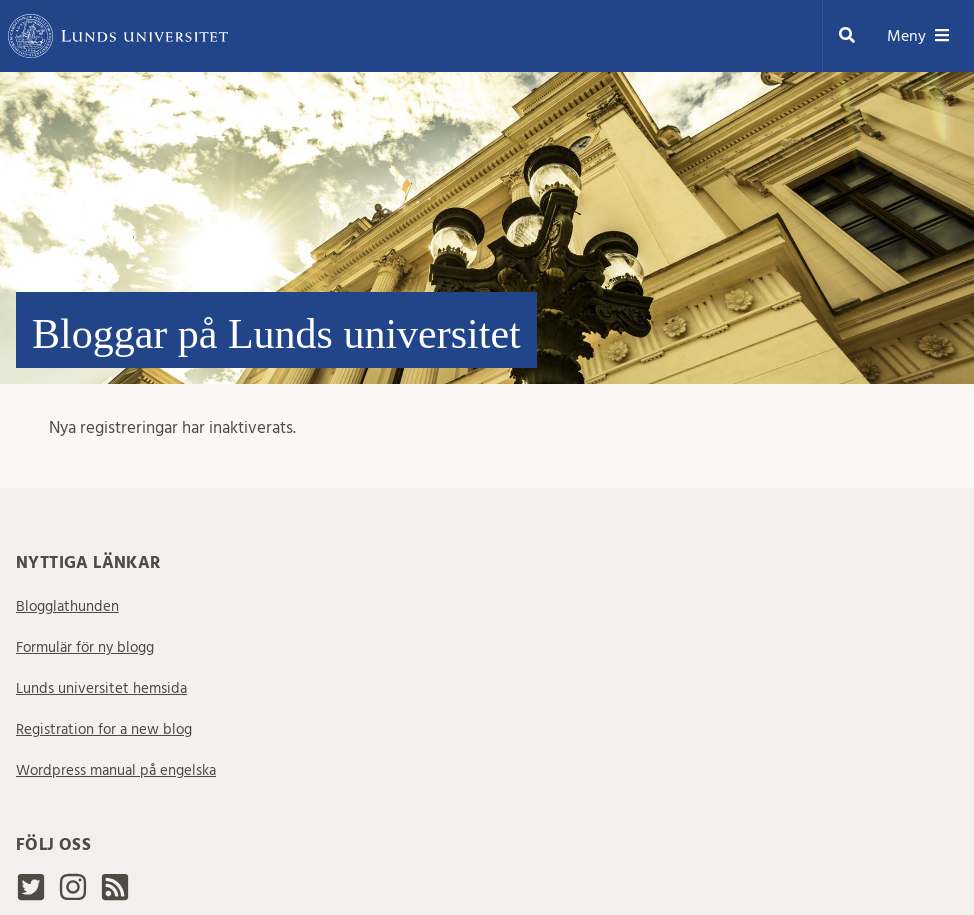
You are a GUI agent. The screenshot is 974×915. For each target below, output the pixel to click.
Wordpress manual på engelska (116, 770)
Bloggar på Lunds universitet (276, 334)
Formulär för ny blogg (85, 647)
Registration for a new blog (104, 729)
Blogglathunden (67, 606)
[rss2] (115, 893)
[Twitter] (31, 895)
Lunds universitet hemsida (101, 688)
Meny (918, 36)
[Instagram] (73, 895)
